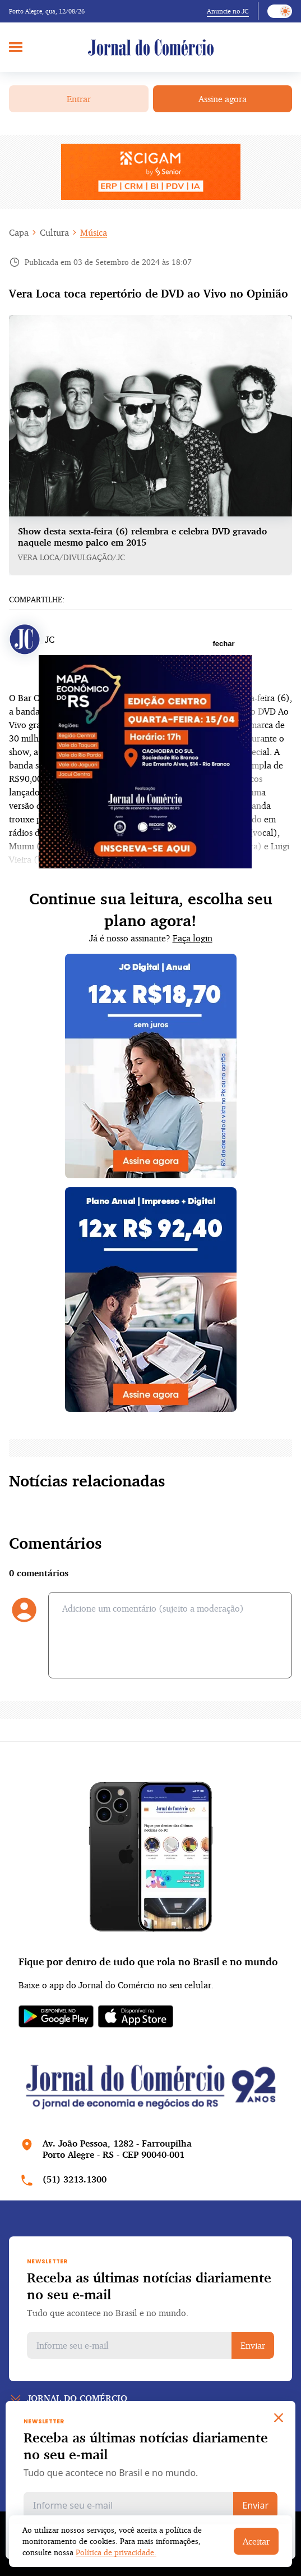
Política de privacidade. (116, 2552)
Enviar (252, 2345)
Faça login (192, 938)
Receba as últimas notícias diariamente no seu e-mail (149, 2286)
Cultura (54, 232)
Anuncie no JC (228, 11)
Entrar (79, 98)
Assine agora (222, 98)
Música (93, 232)
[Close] (279, 2418)
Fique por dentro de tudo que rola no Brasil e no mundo (147, 1961)
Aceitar (256, 2541)
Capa (19, 232)
